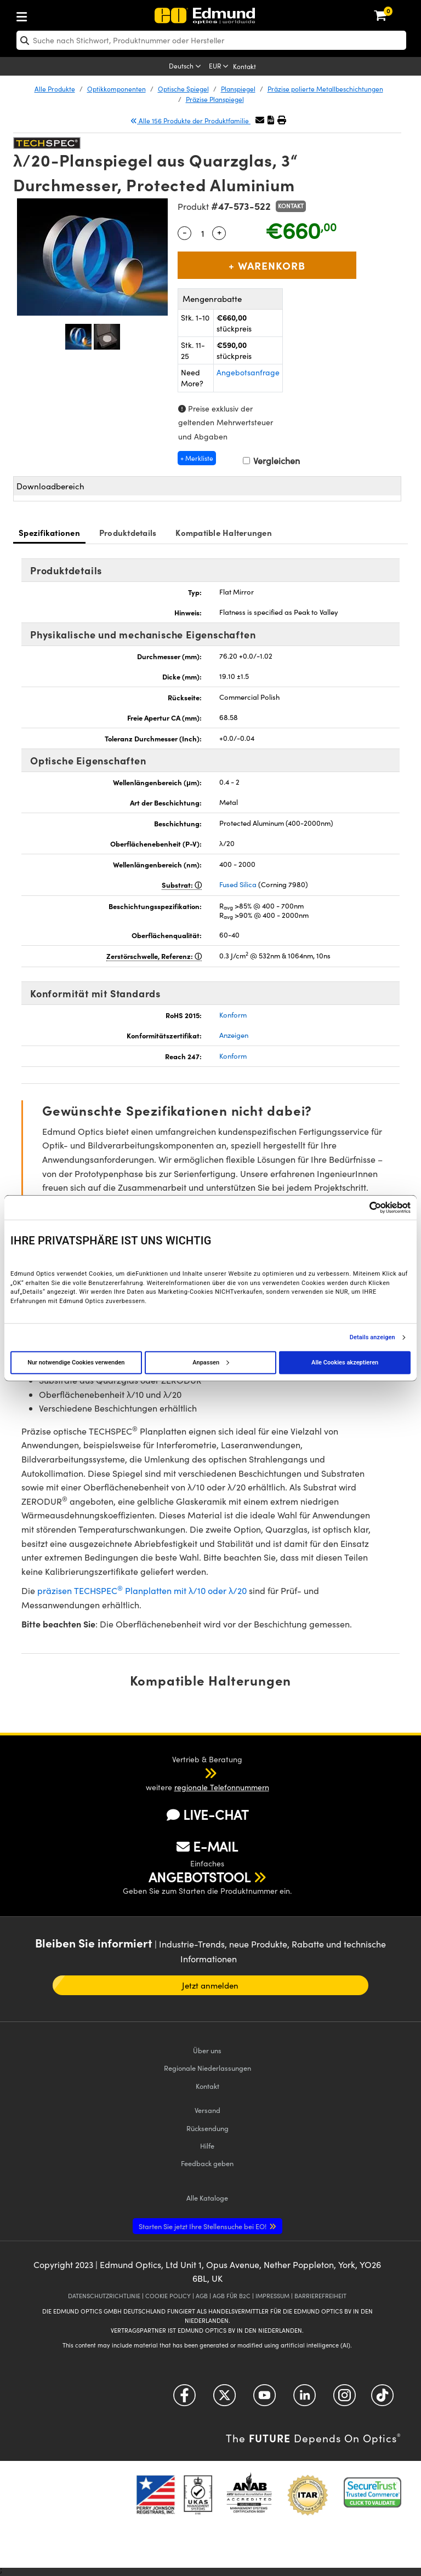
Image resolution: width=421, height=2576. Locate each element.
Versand (207, 2110)
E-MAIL (207, 1846)
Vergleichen (271, 460)
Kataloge (207, 2197)
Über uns (207, 2050)
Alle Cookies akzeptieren (344, 1362)
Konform (233, 1015)
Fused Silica (238, 884)
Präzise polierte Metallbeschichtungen (325, 88)
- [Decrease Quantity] (185, 231)
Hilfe (207, 2145)
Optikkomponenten (116, 88)
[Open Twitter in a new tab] (224, 2399)
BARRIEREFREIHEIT (320, 2296)
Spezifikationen (49, 532)
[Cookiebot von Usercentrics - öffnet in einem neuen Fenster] (363, 1207)
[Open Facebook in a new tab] (184, 2399)
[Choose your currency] (219, 67)
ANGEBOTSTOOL (200, 1877)
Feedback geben (207, 2163)
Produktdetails (128, 532)
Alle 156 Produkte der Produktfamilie (190, 120)
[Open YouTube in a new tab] (264, 2399)
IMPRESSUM (272, 2296)
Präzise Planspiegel (215, 99)
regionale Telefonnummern (221, 1787)
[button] (270, 119)
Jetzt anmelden (210, 1985)
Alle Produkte (55, 88)
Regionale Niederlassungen (207, 2067)
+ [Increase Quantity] (219, 231)
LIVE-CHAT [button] (207, 1815)
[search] (211, 40)
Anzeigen (233, 1035)
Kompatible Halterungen (223, 532)
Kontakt (244, 66)
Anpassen (210, 1362)
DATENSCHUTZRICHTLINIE (104, 2296)
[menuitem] (57, 14)
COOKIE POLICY (168, 2296)
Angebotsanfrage (248, 372)
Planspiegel (238, 88)
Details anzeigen (372, 1337)
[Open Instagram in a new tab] (344, 2399)
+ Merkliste (196, 458)
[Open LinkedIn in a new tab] (304, 2399)
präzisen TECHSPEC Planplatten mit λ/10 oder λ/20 (142, 1590)
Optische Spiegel (183, 88)
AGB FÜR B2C (232, 2296)
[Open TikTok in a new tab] (382, 2399)
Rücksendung (207, 2128)
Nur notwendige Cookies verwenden (75, 1362)
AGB (202, 2296)
